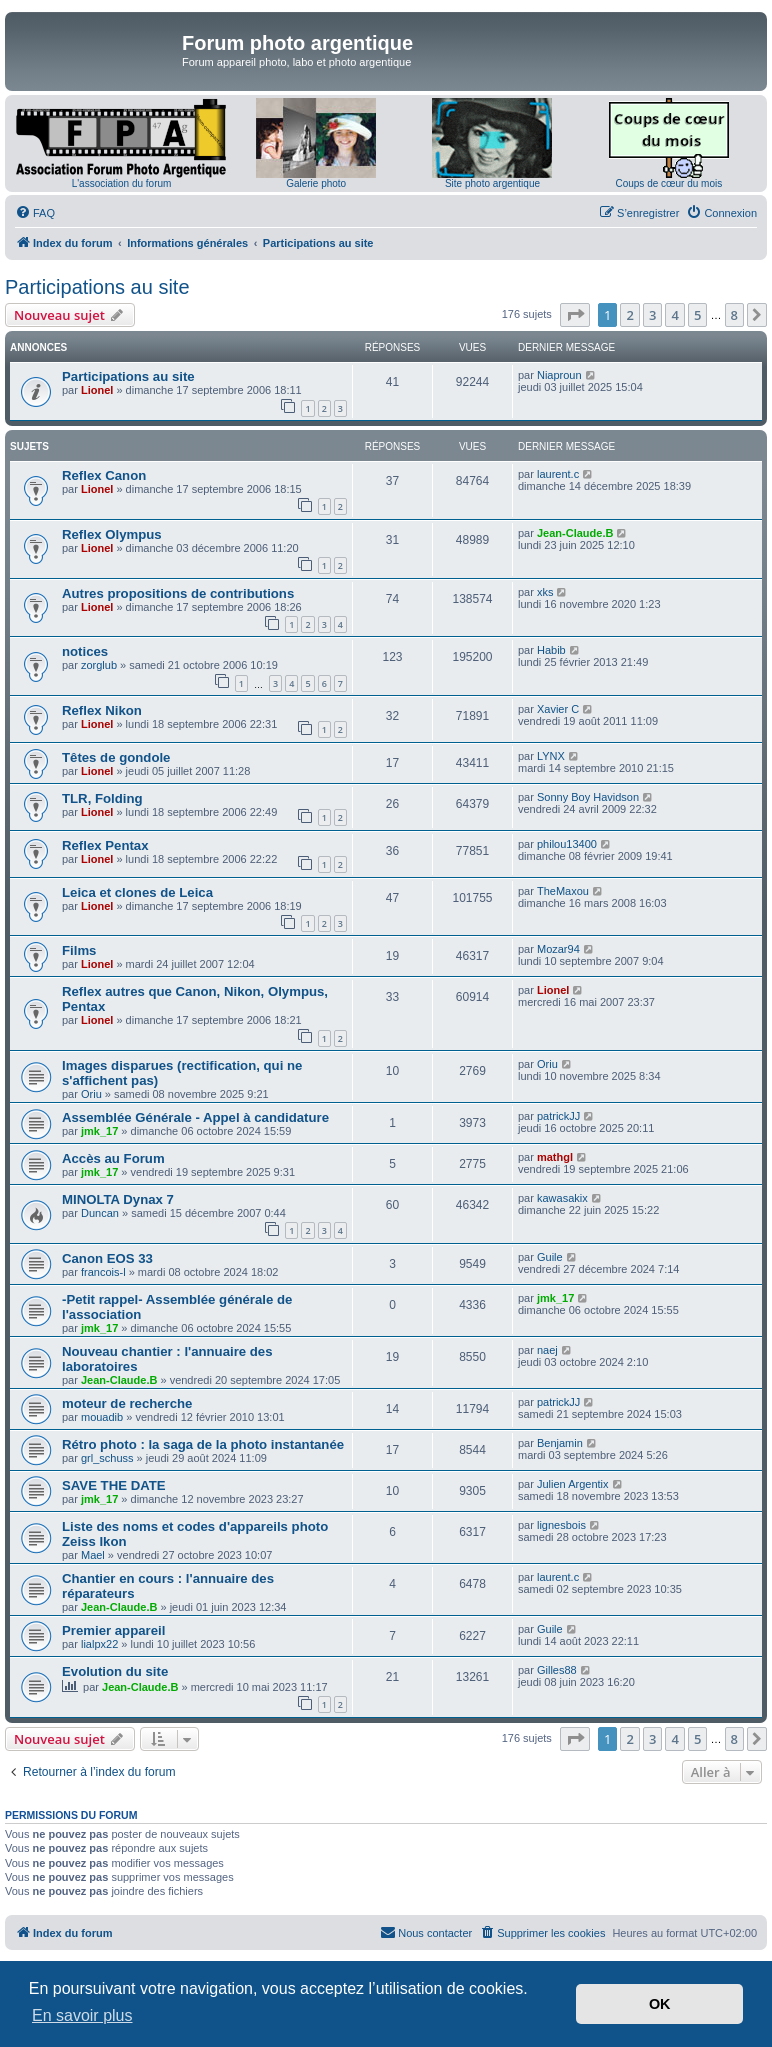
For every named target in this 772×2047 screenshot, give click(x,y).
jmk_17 (99, 1131)
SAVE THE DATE (114, 1485)
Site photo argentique (492, 183)
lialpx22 (99, 1644)
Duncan (100, 1213)
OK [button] (660, 2004)
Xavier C (558, 709)
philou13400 (567, 844)
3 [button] (652, 315)
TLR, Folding (102, 798)
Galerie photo (316, 183)
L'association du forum (122, 183)
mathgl (555, 1157)
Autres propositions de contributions (178, 593)
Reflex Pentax (105, 845)
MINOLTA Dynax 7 (118, 1199)
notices (85, 651)
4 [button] (674, 315)
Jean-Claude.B (575, 533)
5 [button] (697, 315)
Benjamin (560, 1443)
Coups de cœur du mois (668, 183)
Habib (551, 650)
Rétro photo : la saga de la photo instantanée (203, 1444)
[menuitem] (35, 213)
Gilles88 (557, 1670)
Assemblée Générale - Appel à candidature (195, 1117)
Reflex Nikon (102, 710)
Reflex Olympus (112, 534)
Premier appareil (113, 1630)
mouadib (102, 1417)
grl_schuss (107, 1458)
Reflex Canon (104, 475)
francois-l (103, 1272)
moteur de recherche (127, 1403)
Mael (93, 1555)
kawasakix (562, 1198)
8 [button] (734, 315)
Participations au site (97, 287)
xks (545, 592)
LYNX (551, 756)
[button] (575, 315)
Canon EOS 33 (107, 1258)
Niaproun (559, 375)
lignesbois (561, 1525)
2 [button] (629, 315)
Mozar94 (558, 949)
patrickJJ (558, 1116)
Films (79, 950)
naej (547, 1350)
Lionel (97, 390)
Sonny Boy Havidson (588, 797)
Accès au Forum (113, 1158)
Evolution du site (115, 1671)
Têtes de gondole (116, 757)
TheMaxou (563, 891)
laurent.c (558, 474)
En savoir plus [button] (82, 2015)
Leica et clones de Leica (137, 892)
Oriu (91, 1094)
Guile (550, 1257)
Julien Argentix (573, 1484)
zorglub (99, 665)
